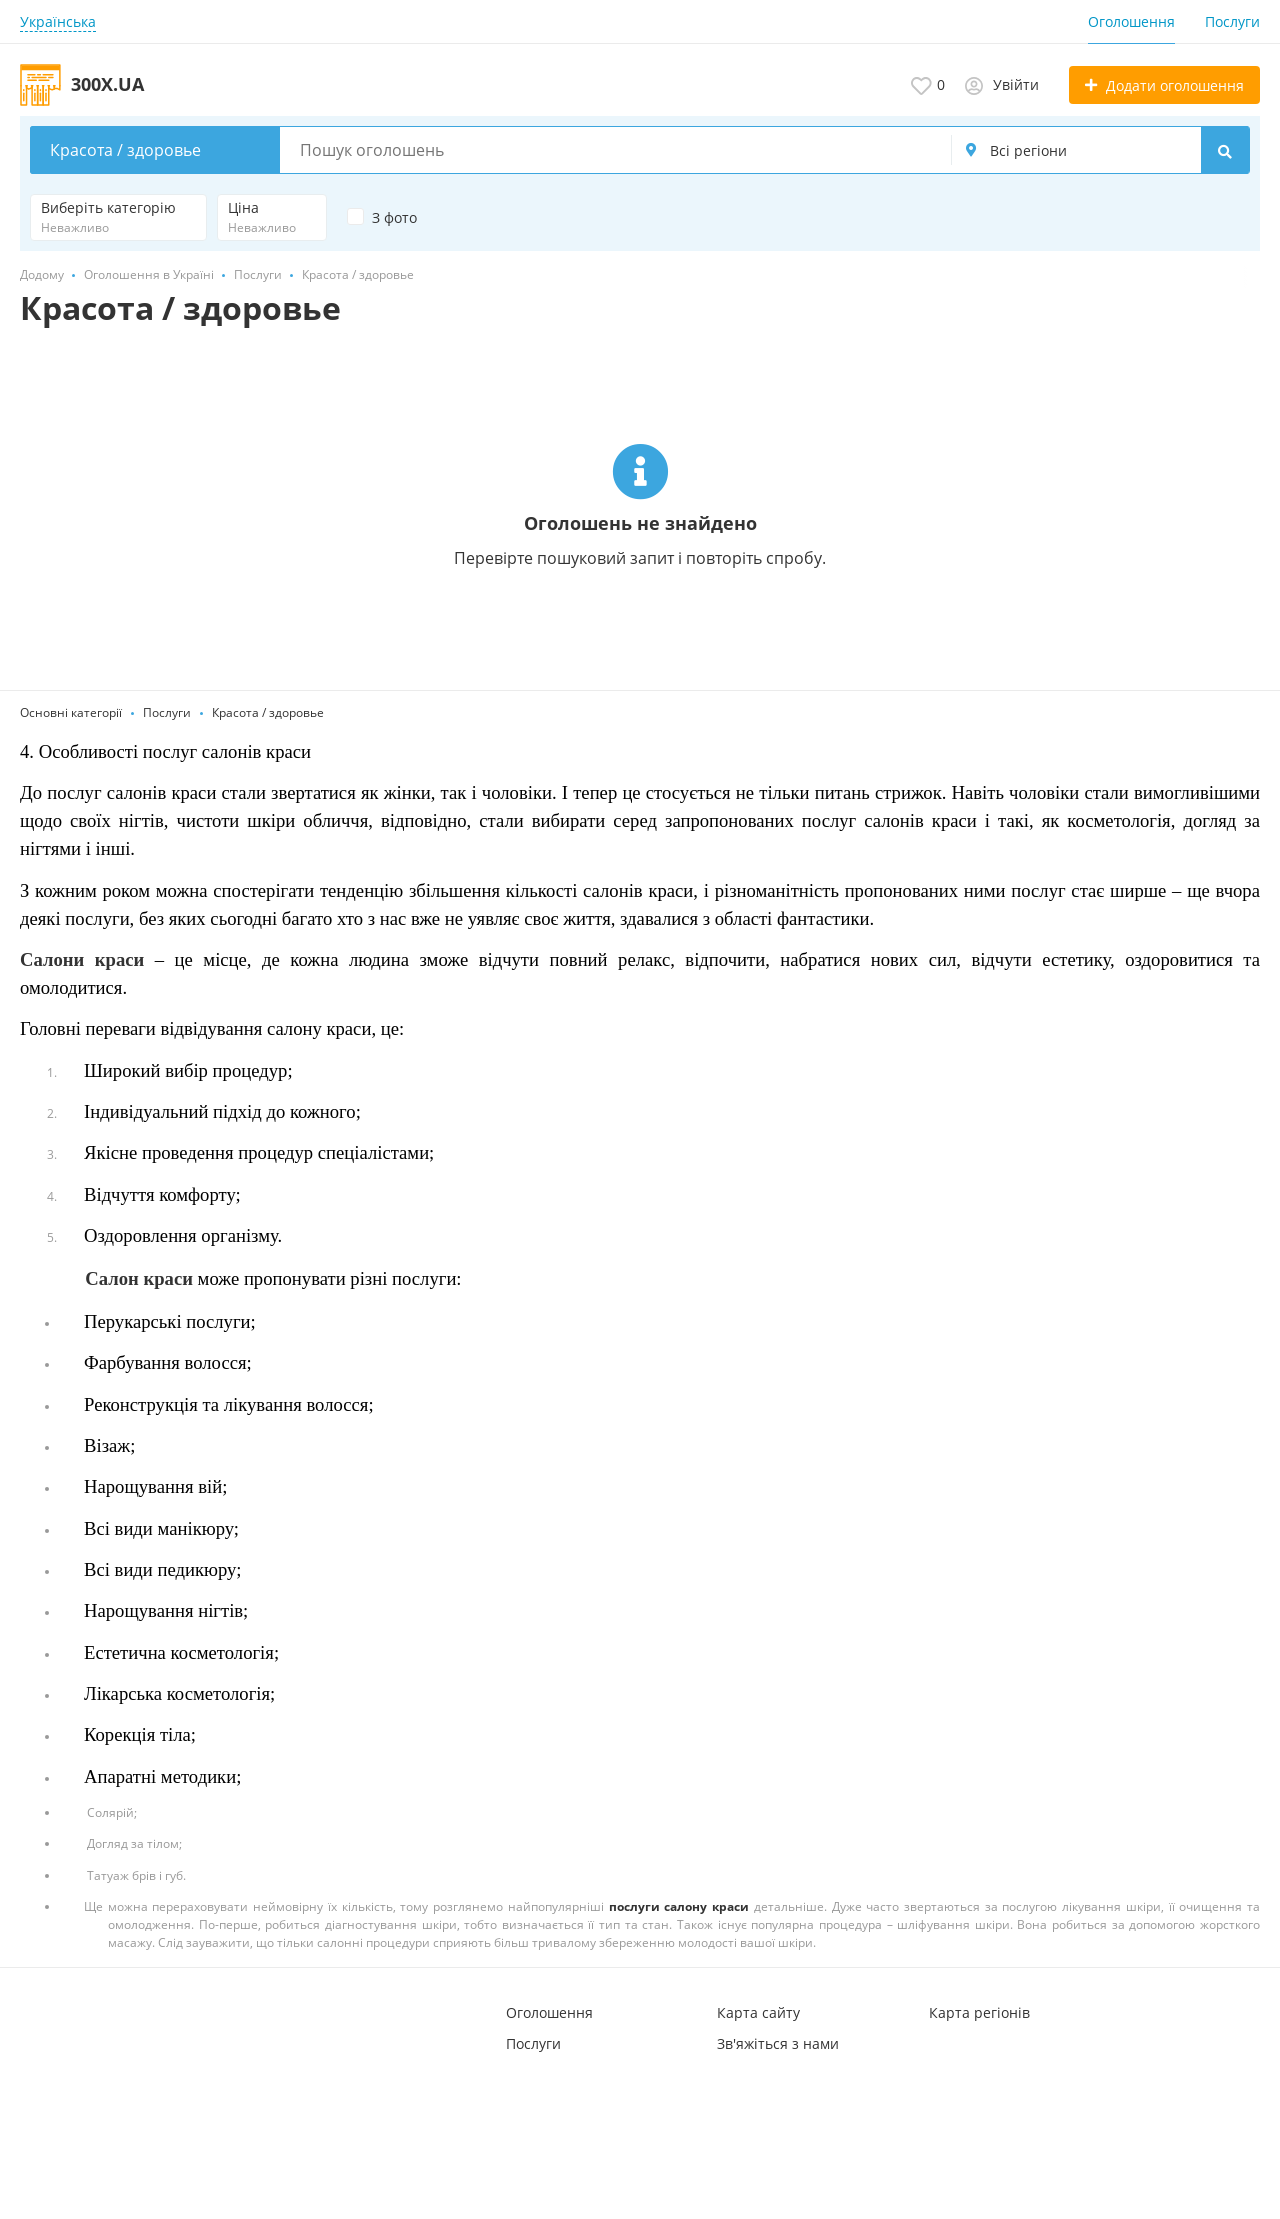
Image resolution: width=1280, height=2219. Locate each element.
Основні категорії (71, 712)
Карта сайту (758, 2012)
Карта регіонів (979, 2012)
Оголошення (1131, 21)
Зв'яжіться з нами (778, 2043)
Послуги (1232, 21)
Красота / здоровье (268, 712)
